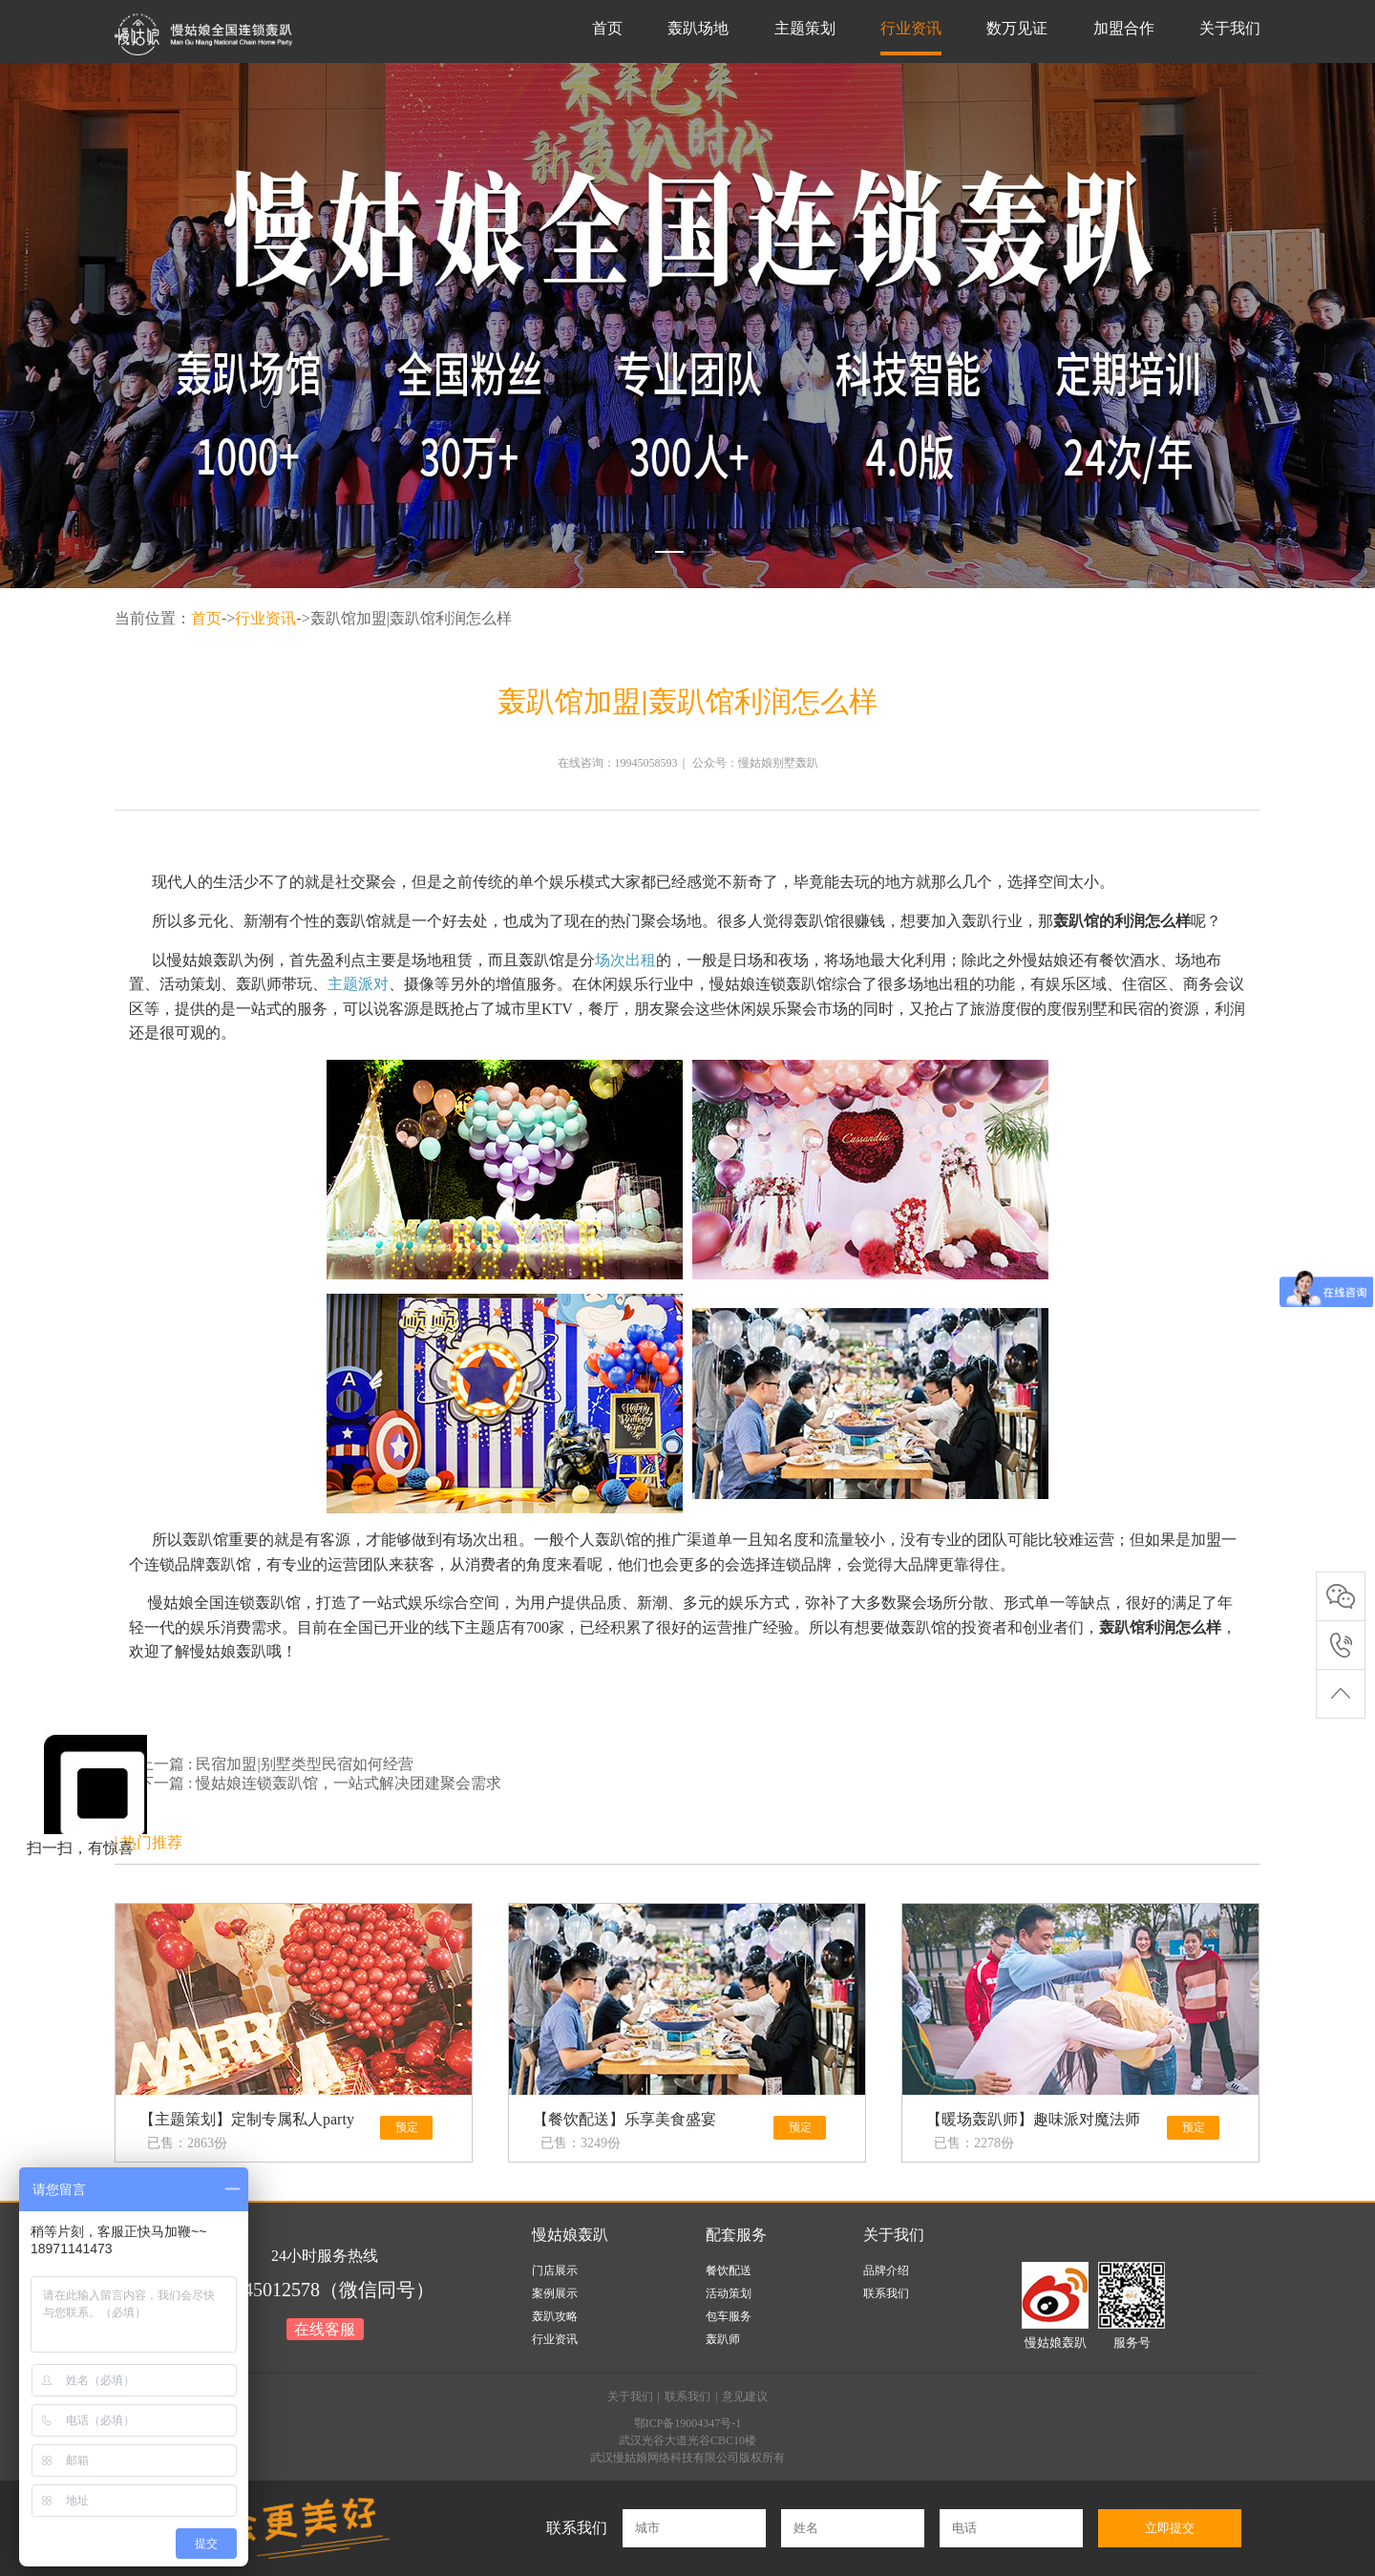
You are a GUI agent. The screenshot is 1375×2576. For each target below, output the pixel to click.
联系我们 (886, 2293)
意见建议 (745, 2396)
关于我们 (1229, 28)
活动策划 (728, 2293)
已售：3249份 (580, 2143)
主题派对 (358, 984)
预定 (406, 2127)
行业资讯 (910, 28)
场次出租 (625, 960)
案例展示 (555, 2293)
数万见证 (1016, 28)
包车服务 (728, 2316)
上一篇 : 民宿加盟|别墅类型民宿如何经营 (275, 1764)
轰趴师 (723, 2339)
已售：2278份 (974, 2143)
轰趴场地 (698, 28)
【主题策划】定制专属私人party (246, 2119)
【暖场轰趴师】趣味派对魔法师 (1033, 2119)
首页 (607, 28)
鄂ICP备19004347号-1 (688, 2423)
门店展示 (555, 2270)
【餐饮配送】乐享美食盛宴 (624, 2119)
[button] (669, 552)
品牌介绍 (886, 2270)
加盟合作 (1123, 28)
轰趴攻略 (555, 2316)
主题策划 (805, 28)
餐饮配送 (728, 2270)
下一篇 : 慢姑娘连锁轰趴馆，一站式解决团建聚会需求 (319, 1783)
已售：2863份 (187, 2143)
